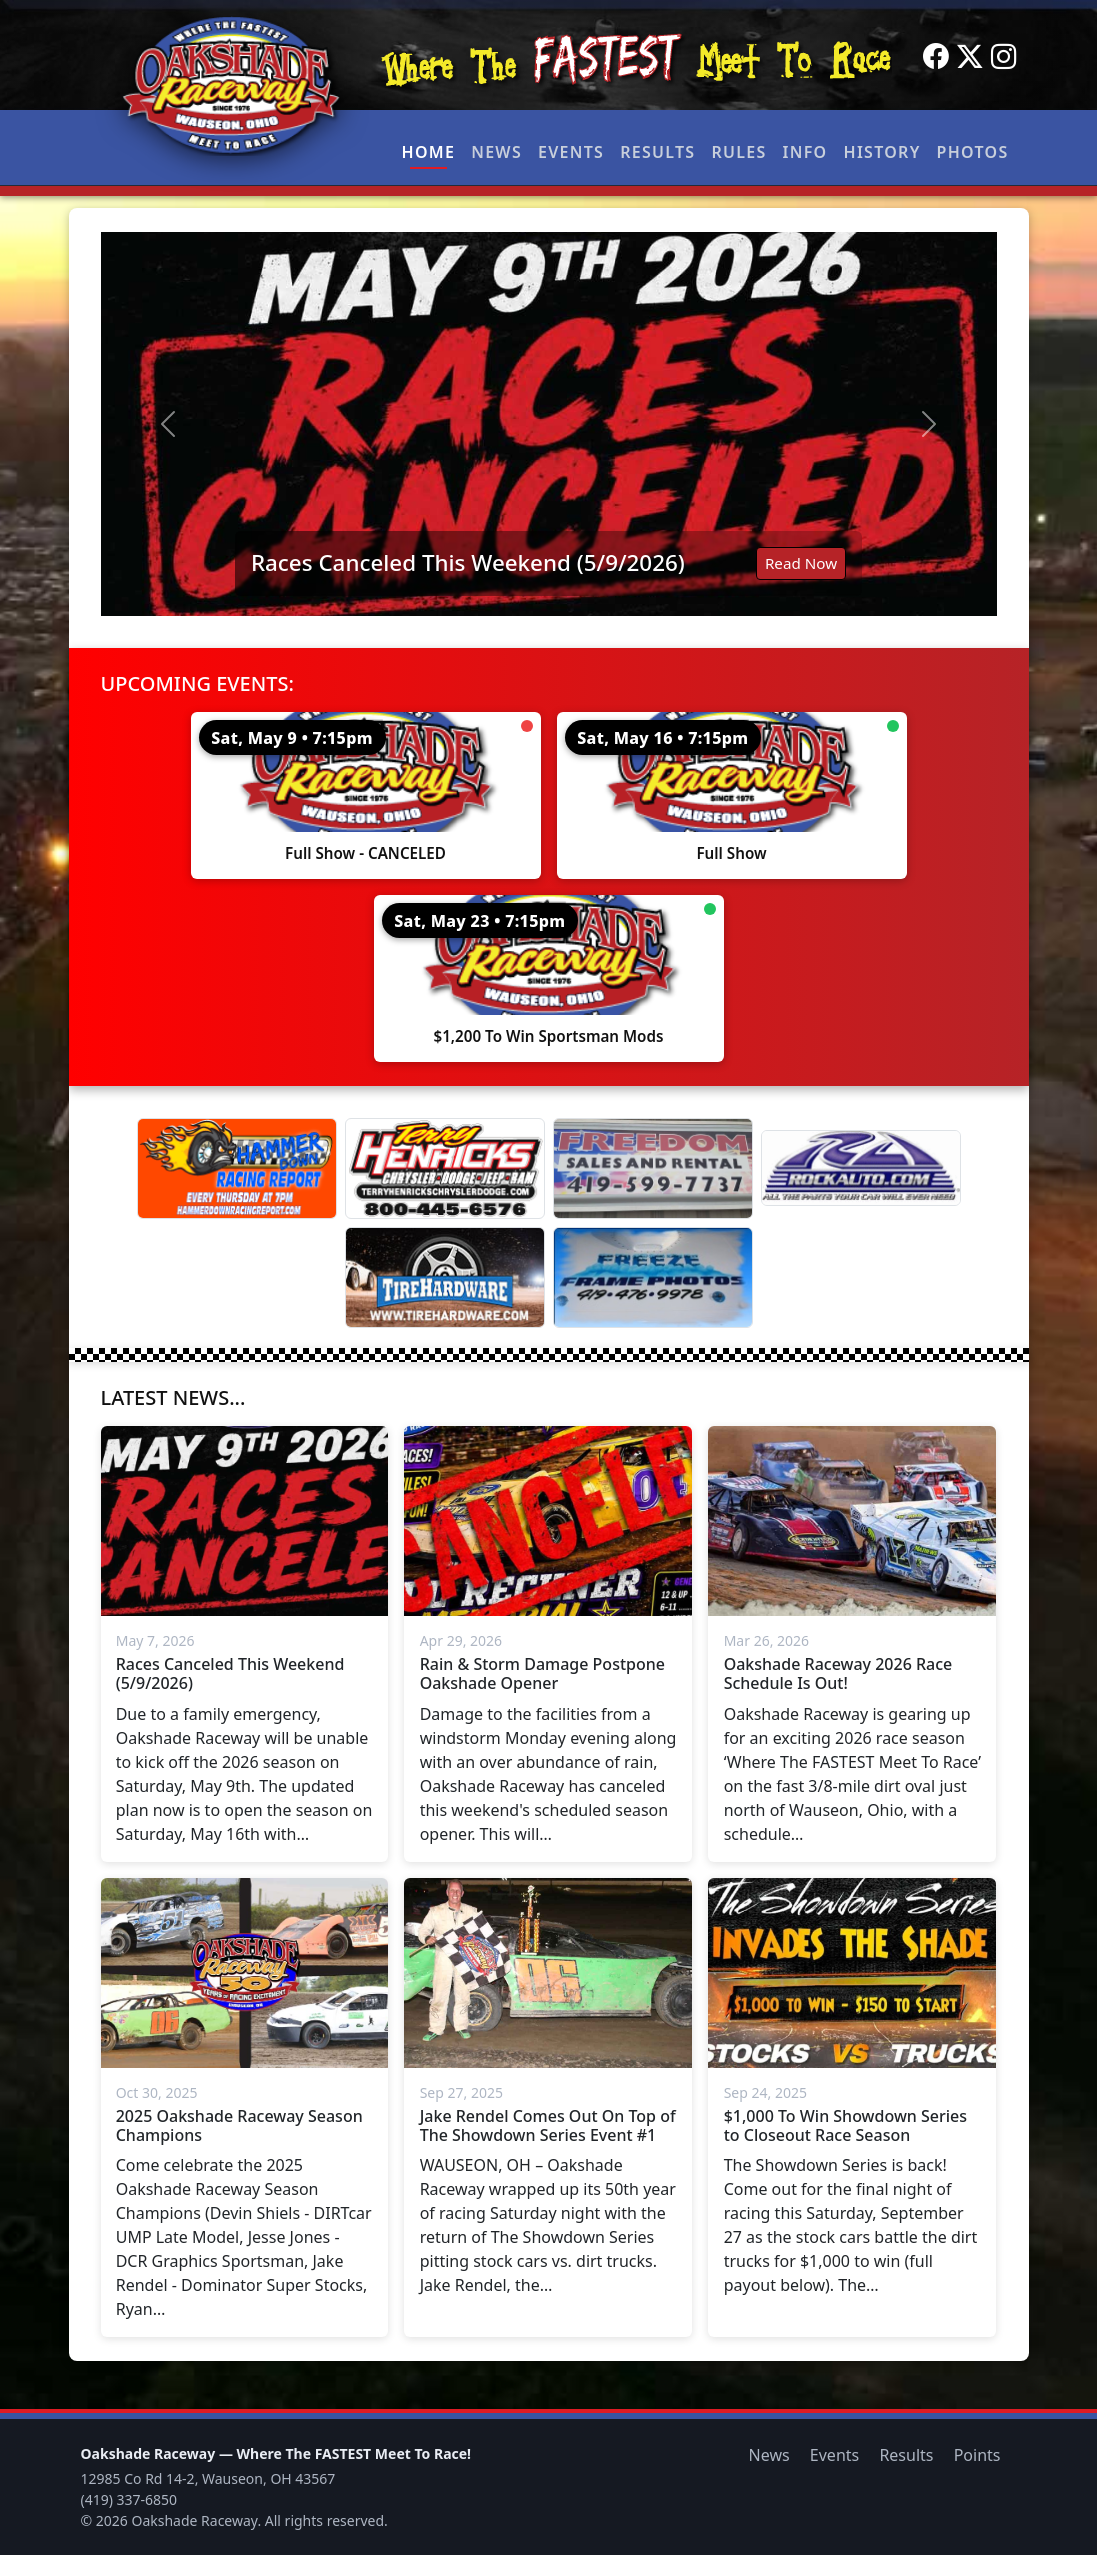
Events (571, 152)
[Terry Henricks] (445, 1168)
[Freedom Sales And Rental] (653, 1168)
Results (657, 152)
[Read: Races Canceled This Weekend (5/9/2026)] (549, 424)
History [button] (882, 152)
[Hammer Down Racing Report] (237, 1168)
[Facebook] (936, 57)
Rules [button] (738, 152)
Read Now (801, 563)
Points (977, 2455)
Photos (973, 152)
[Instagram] (1004, 57)
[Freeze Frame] (653, 1277)
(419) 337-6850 (129, 2499)
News (496, 152)
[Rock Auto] (861, 1168)
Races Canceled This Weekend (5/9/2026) (468, 562)
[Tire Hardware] (445, 1277)
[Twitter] (970, 57)
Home (429, 152)
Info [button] (805, 152)
